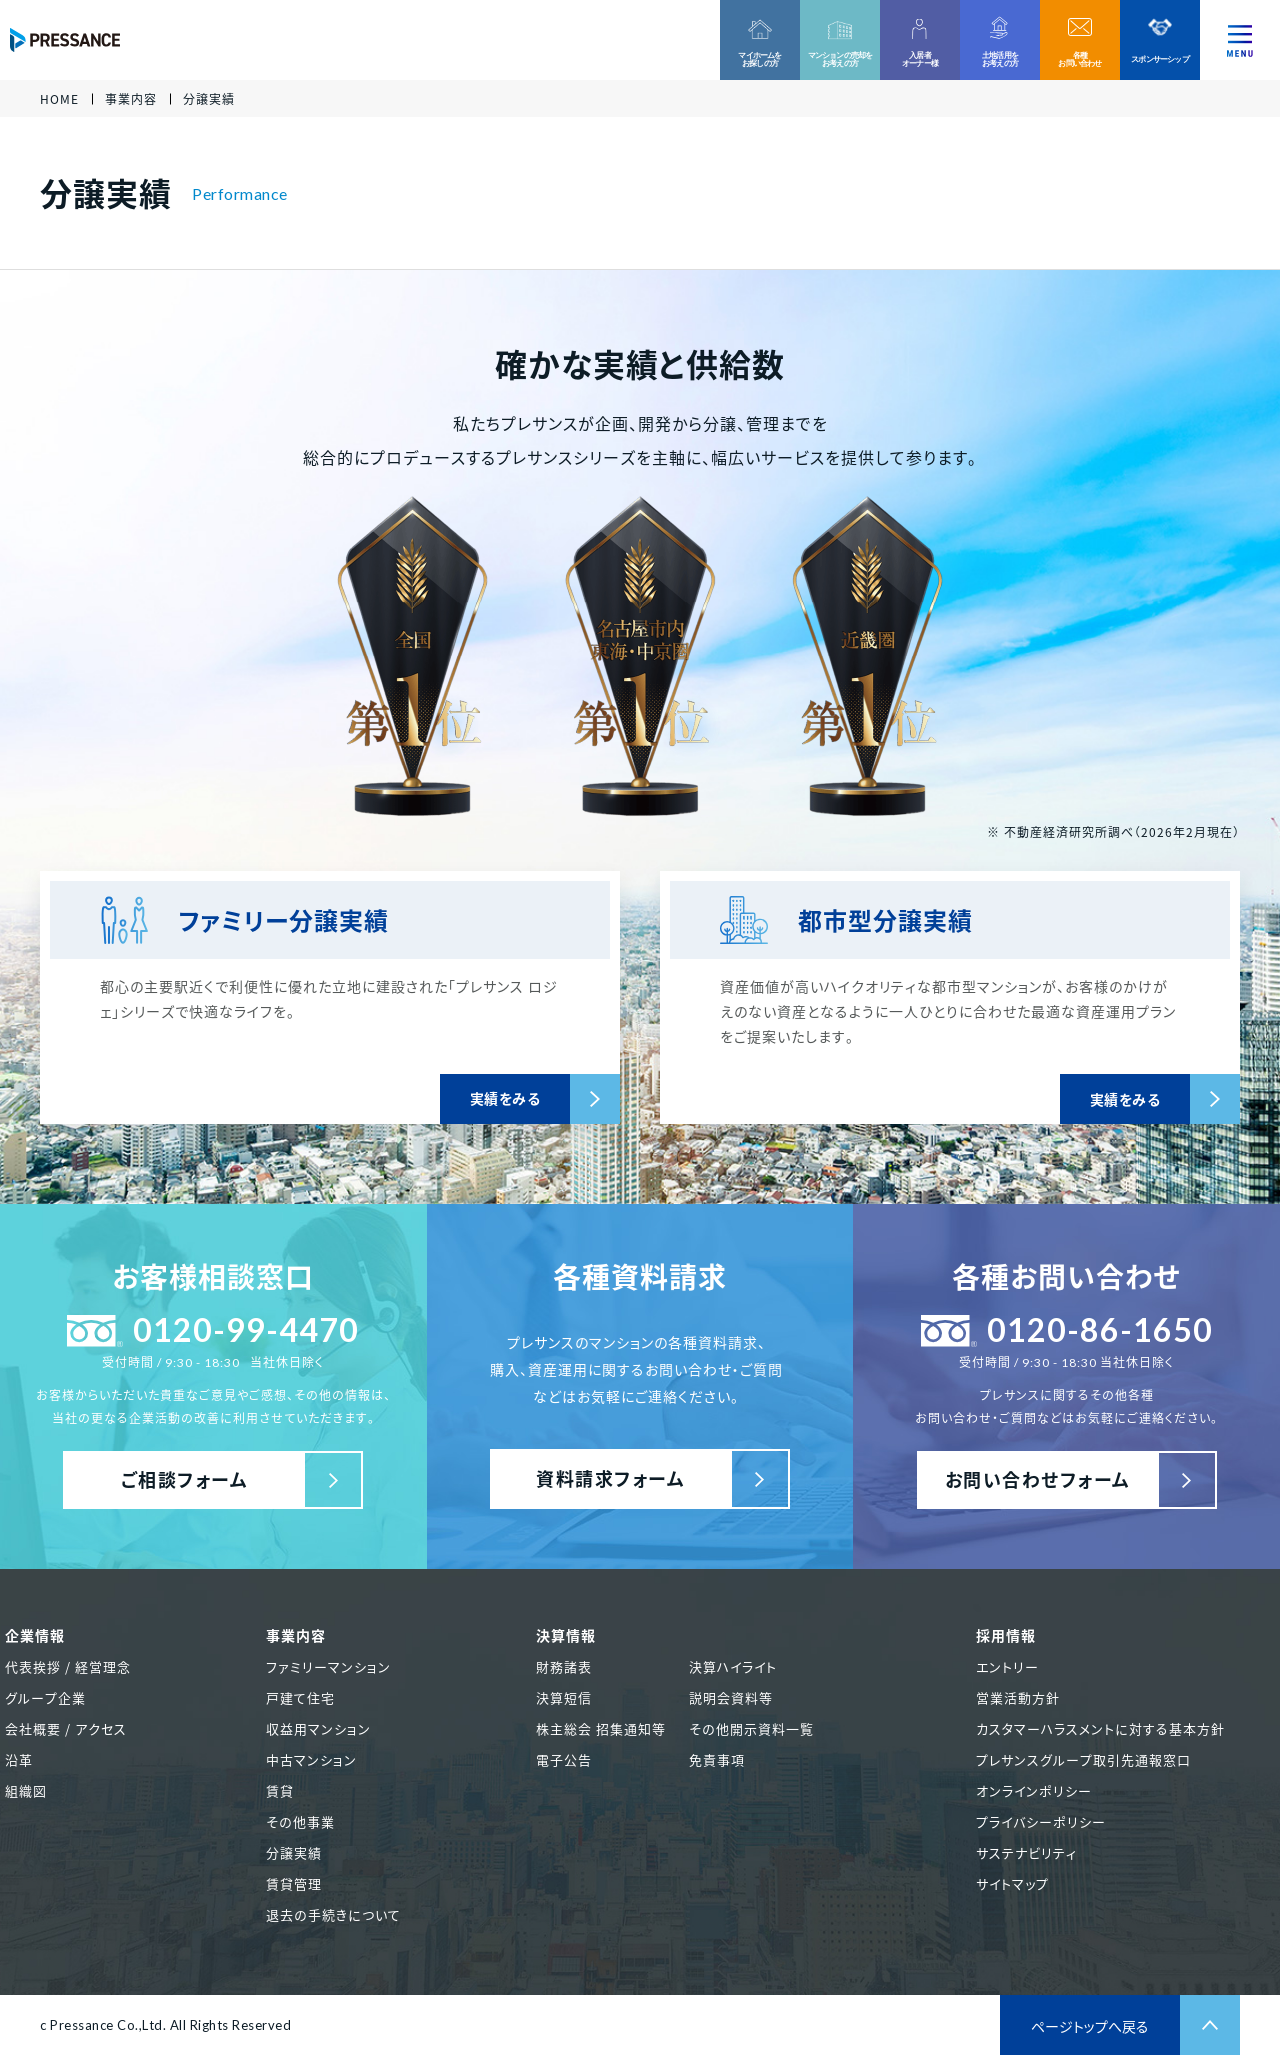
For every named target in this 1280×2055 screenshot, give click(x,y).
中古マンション (311, 1759)
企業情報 (35, 1635)
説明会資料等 (731, 1697)
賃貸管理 (294, 1883)
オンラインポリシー (1034, 1790)
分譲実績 (294, 1852)
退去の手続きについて (333, 1914)
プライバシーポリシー (1041, 1821)
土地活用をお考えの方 (1000, 59)
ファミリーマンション (328, 1666)
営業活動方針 (1018, 1697)
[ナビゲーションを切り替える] (1240, 40)
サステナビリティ (1026, 1852)
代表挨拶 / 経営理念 (68, 1666)
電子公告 (564, 1759)
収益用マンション (318, 1728)
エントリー (1007, 1666)
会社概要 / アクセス (66, 1728)
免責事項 (717, 1759)
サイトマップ (1012, 1883)
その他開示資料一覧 (751, 1728)
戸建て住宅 (300, 1697)
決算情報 (566, 1635)
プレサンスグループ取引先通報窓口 (1083, 1759)
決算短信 (564, 1697)
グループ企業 (45, 1697)
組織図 (26, 1790)
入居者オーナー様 (920, 59)
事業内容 (131, 99)
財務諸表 (564, 1666)
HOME (59, 99)
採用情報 (1006, 1635)
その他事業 (300, 1821)
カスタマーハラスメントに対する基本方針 (1100, 1728)
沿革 (19, 1759)
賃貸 (280, 1790)
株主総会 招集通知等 (601, 1728)
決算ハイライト (733, 1666)
